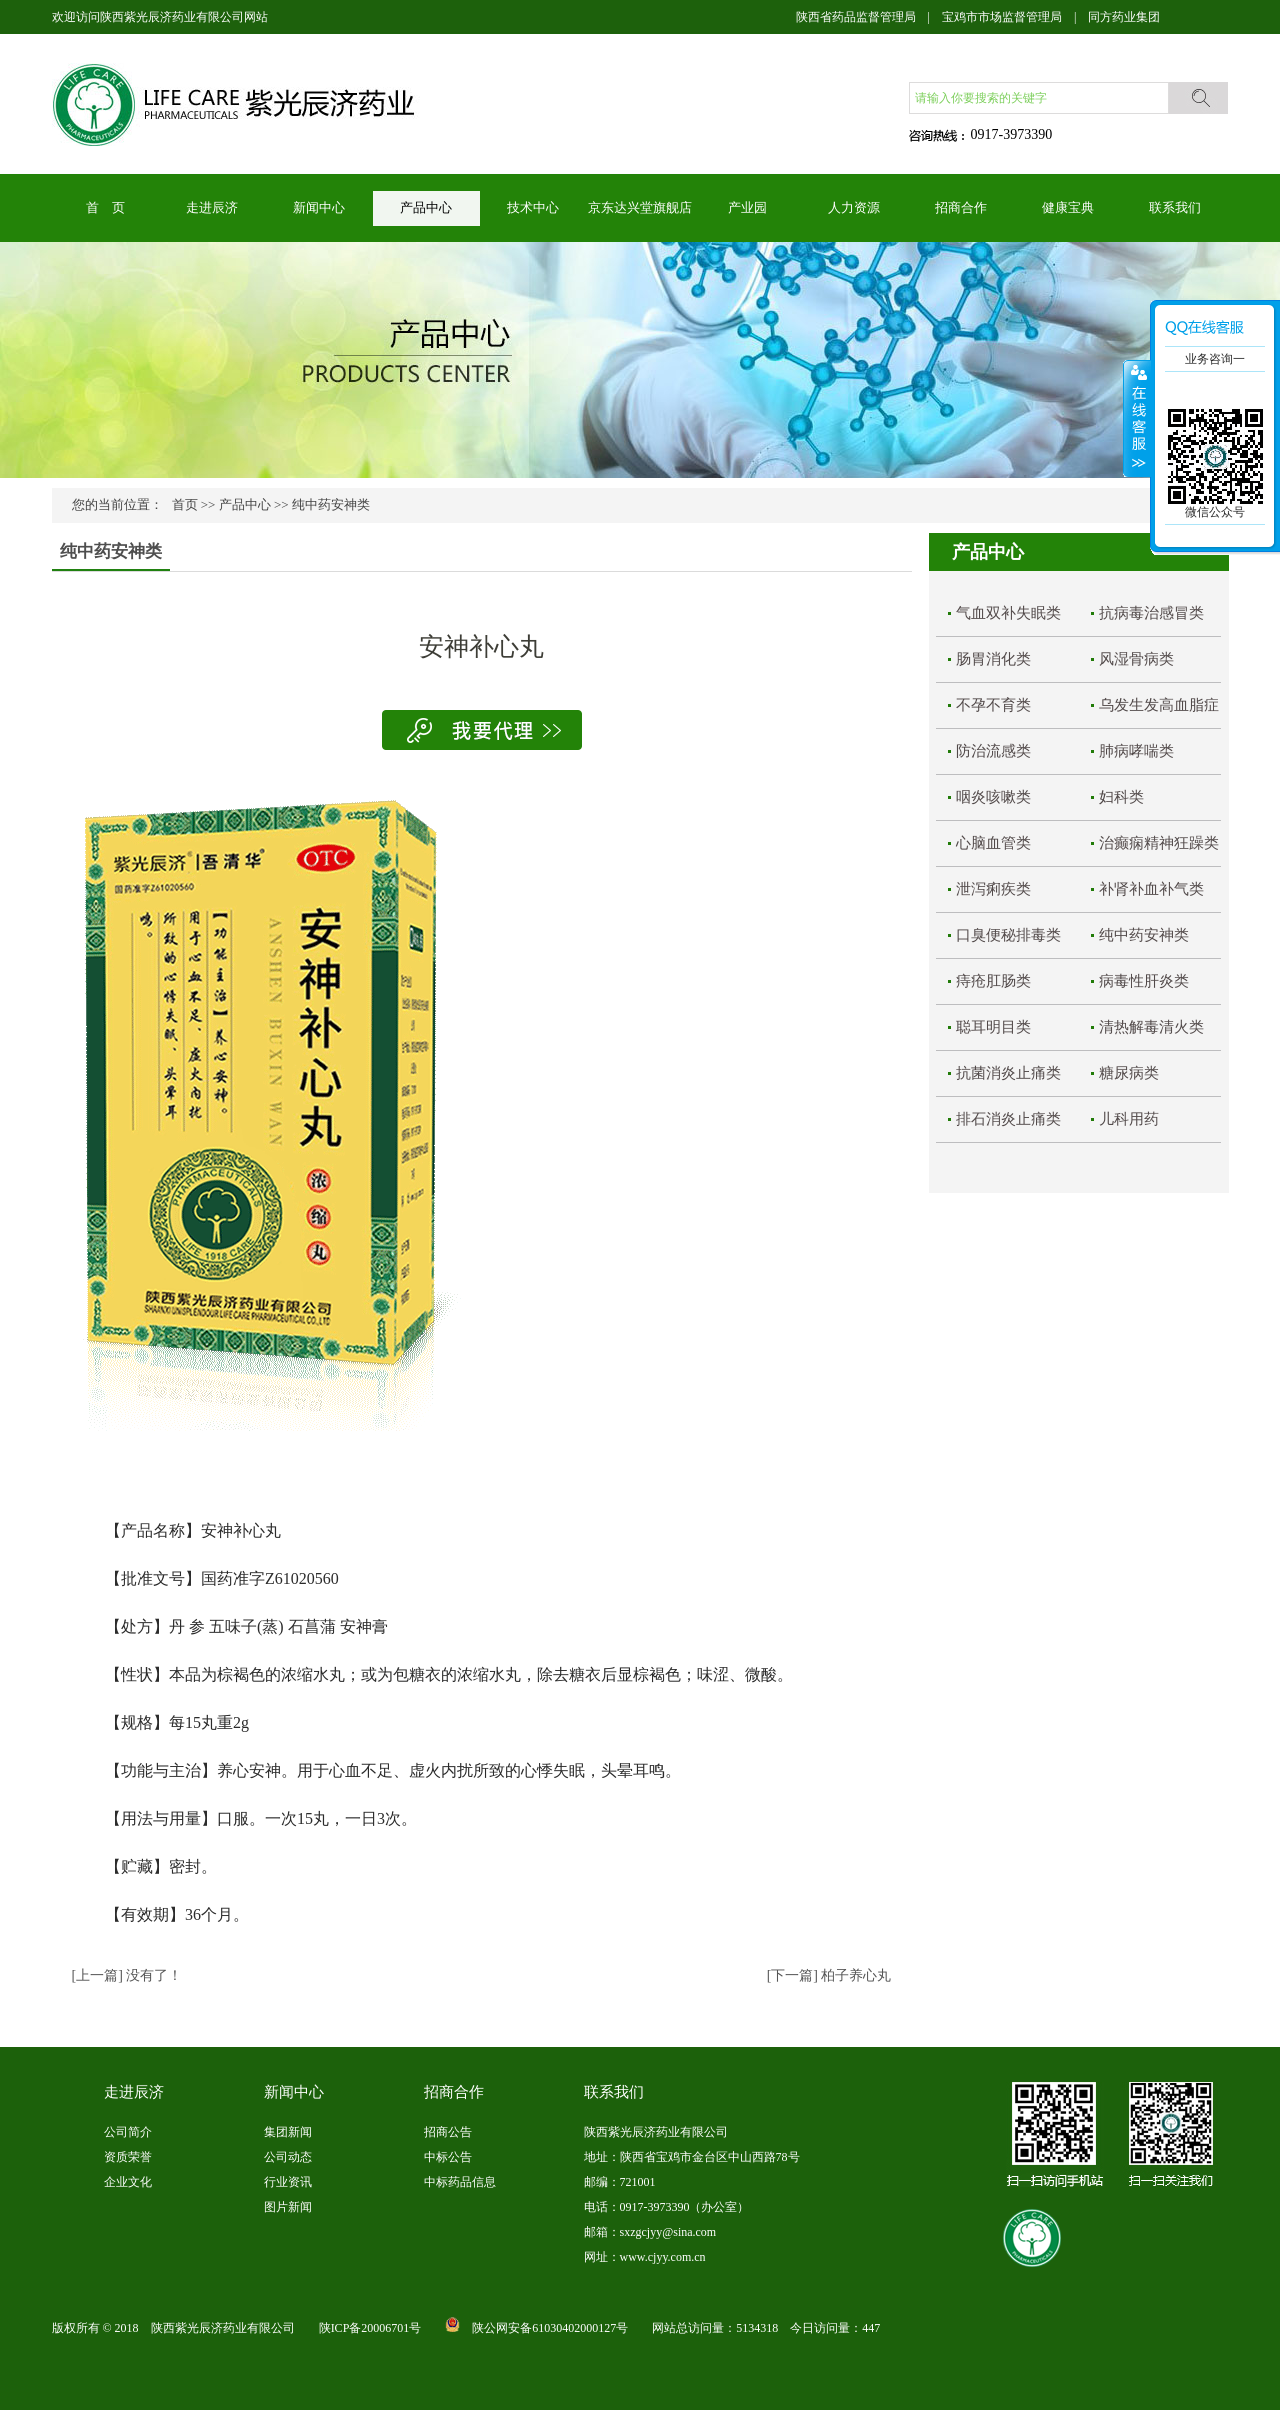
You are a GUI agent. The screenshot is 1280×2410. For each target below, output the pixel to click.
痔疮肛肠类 (993, 981)
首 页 (105, 207)
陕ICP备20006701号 (370, 2328)
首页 (185, 504)
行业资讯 (288, 2182)
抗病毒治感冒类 (1151, 613)
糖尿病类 (1129, 1073)
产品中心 (426, 207)
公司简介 (128, 2132)
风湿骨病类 (1136, 659)
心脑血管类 (993, 843)
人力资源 (854, 207)
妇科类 (1121, 797)
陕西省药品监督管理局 (856, 17)
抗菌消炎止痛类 (1008, 1073)
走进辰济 (212, 207)
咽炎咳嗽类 (993, 797)
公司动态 (288, 2157)
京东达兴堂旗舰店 (640, 207)
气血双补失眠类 (1008, 613)
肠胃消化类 (993, 659)
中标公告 (448, 2157)
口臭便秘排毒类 (1008, 935)
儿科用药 (1129, 1119)
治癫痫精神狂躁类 (1159, 843)
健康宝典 (1068, 207)
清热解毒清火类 (1151, 1027)
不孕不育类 (993, 705)
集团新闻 (288, 2132)
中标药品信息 (460, 2182)
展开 (1137, 419)
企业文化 (128, 2182)
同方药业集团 (1124, 17)
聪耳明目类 (993, 1027)
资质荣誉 (128, 2157)
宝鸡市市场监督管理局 (1002, 17)
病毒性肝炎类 (1144, 981)
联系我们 (1175, 207)
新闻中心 (319, 207)
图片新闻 (288, 2207)
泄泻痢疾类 (993, 889)
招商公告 (448, 2132)
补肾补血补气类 (1151, 889)
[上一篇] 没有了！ (127, 1975)
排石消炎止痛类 (1008, 1119)
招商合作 (961, 207)
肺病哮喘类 (1136, 751)
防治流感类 (993, 751)
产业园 (747, 207)
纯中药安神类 (331, 504)
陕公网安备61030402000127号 (550, 2328)
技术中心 (533, 207)
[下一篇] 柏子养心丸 (829, 1975)
